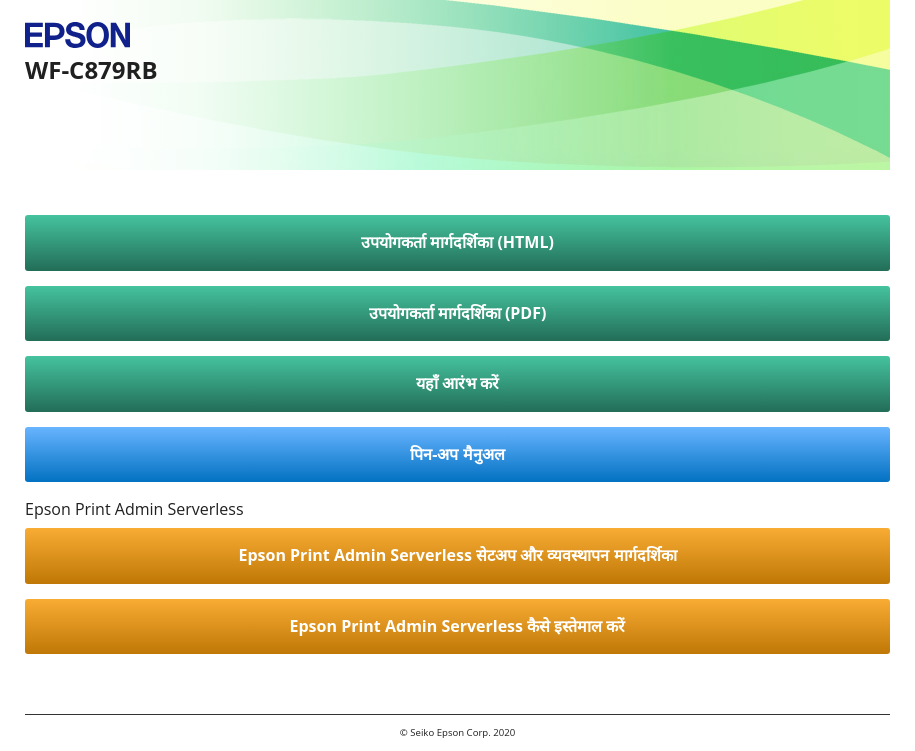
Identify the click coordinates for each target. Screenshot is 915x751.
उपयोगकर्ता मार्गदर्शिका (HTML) (457, 242)
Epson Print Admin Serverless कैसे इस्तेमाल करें (458, 626)
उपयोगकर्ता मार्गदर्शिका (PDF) (458, 313)
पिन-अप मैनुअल (457, 454)
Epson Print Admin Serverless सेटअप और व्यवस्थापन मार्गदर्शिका (457, 555)
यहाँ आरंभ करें (457, 383)
